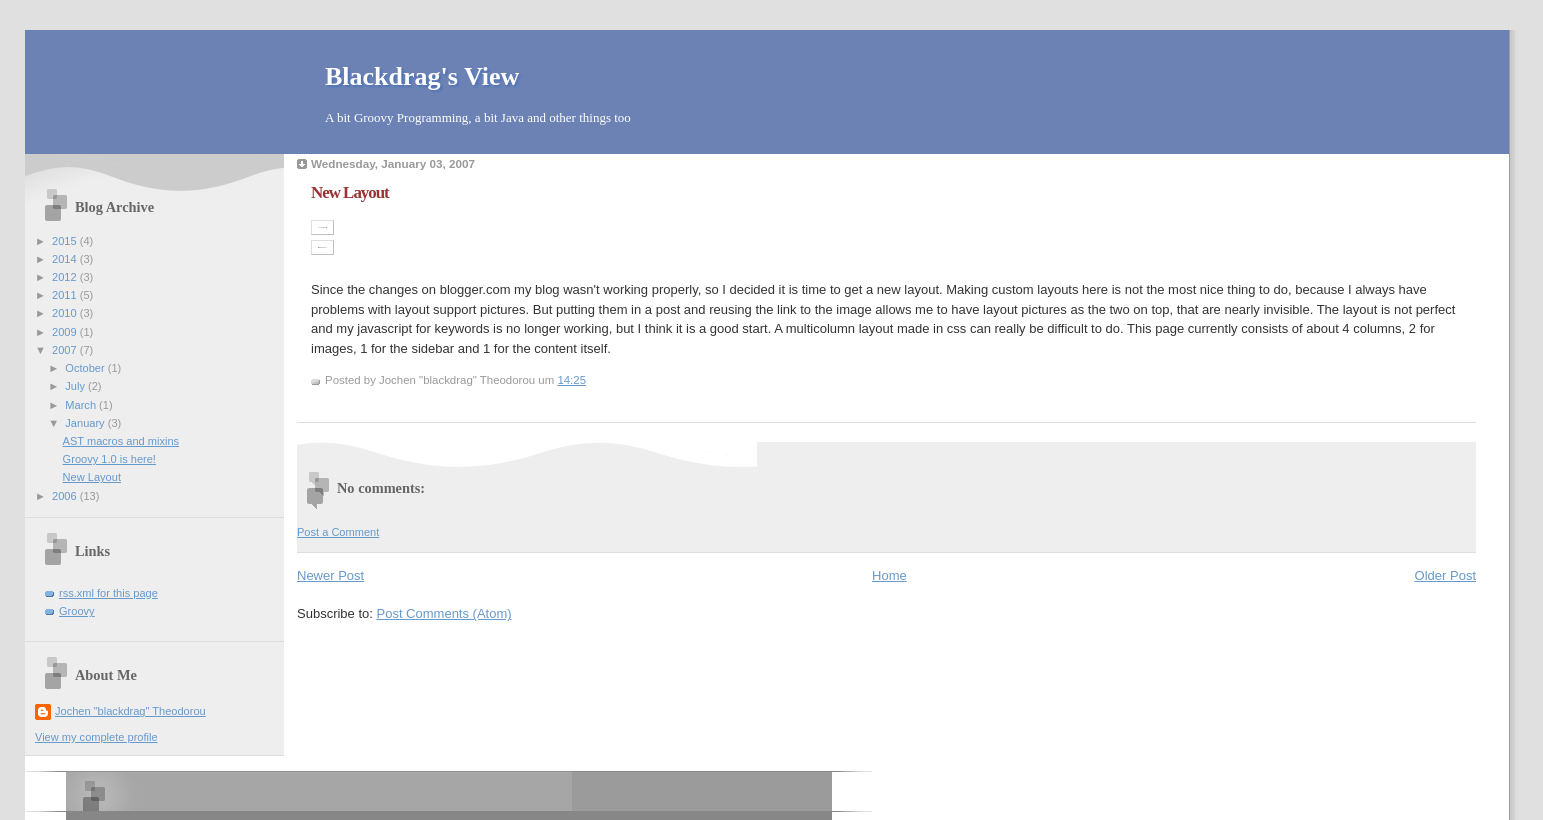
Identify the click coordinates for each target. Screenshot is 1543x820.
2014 (66, 259)
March (82, 405)
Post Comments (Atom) (444, 613)
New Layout (92, 477)
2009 (66, 332)
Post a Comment (338, 532)
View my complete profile (96, 737)
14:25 (571, 380)
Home (889, 575)
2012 (66, 277)
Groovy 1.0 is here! (109, 459)
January (86, 423)
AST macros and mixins (121, 441)
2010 (66, 313)
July (76, 386)
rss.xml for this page (108, 593)
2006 (66, 496)
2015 (66, 241)
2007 (66, 350)
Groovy (77, 611)
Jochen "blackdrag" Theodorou (130, 711)
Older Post (1445, 575)
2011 (66, 295)
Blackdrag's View (422, 76)
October (86, 368)
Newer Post (330, 575)
